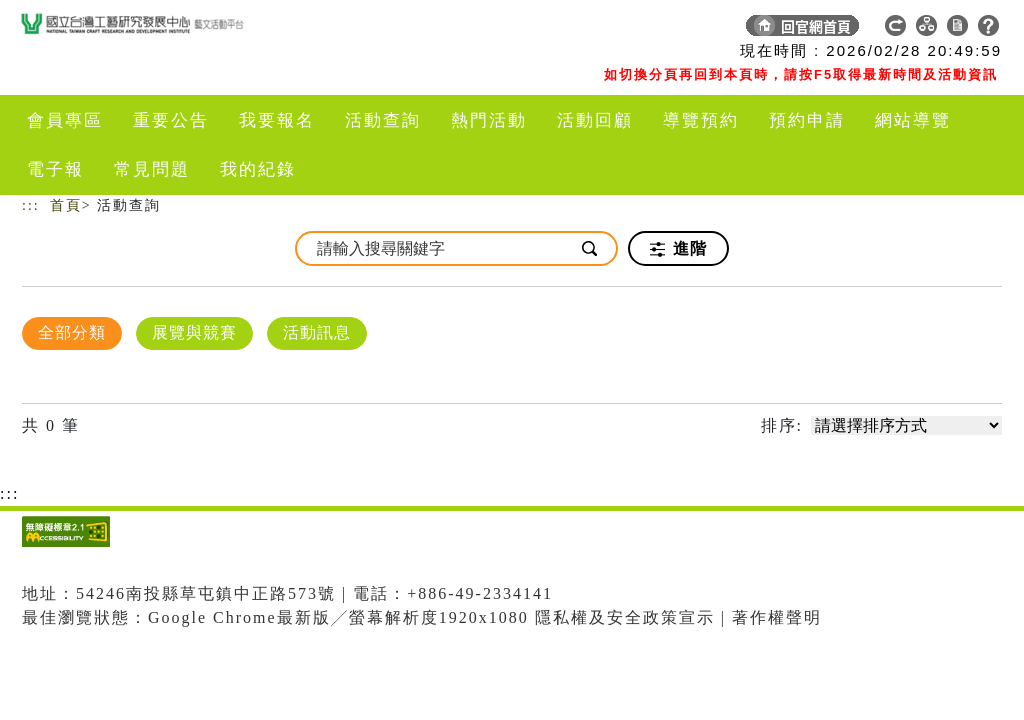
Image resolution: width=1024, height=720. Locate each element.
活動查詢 (383, 120)
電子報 (55, 169)
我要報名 (277, 120)
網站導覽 (913, 120)
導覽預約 (701, 120)
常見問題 (152, 169)
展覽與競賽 (194, 332)
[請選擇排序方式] (906, 425)
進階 (678, 249)
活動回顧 (595, 120)
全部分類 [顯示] (72, 332)
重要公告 (171, 120)
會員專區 (65, 120)
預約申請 (807, 120)
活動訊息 (317, 332)
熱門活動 (489, 120)
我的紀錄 (258, 169)
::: (31, 205)
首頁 (66, 205)
